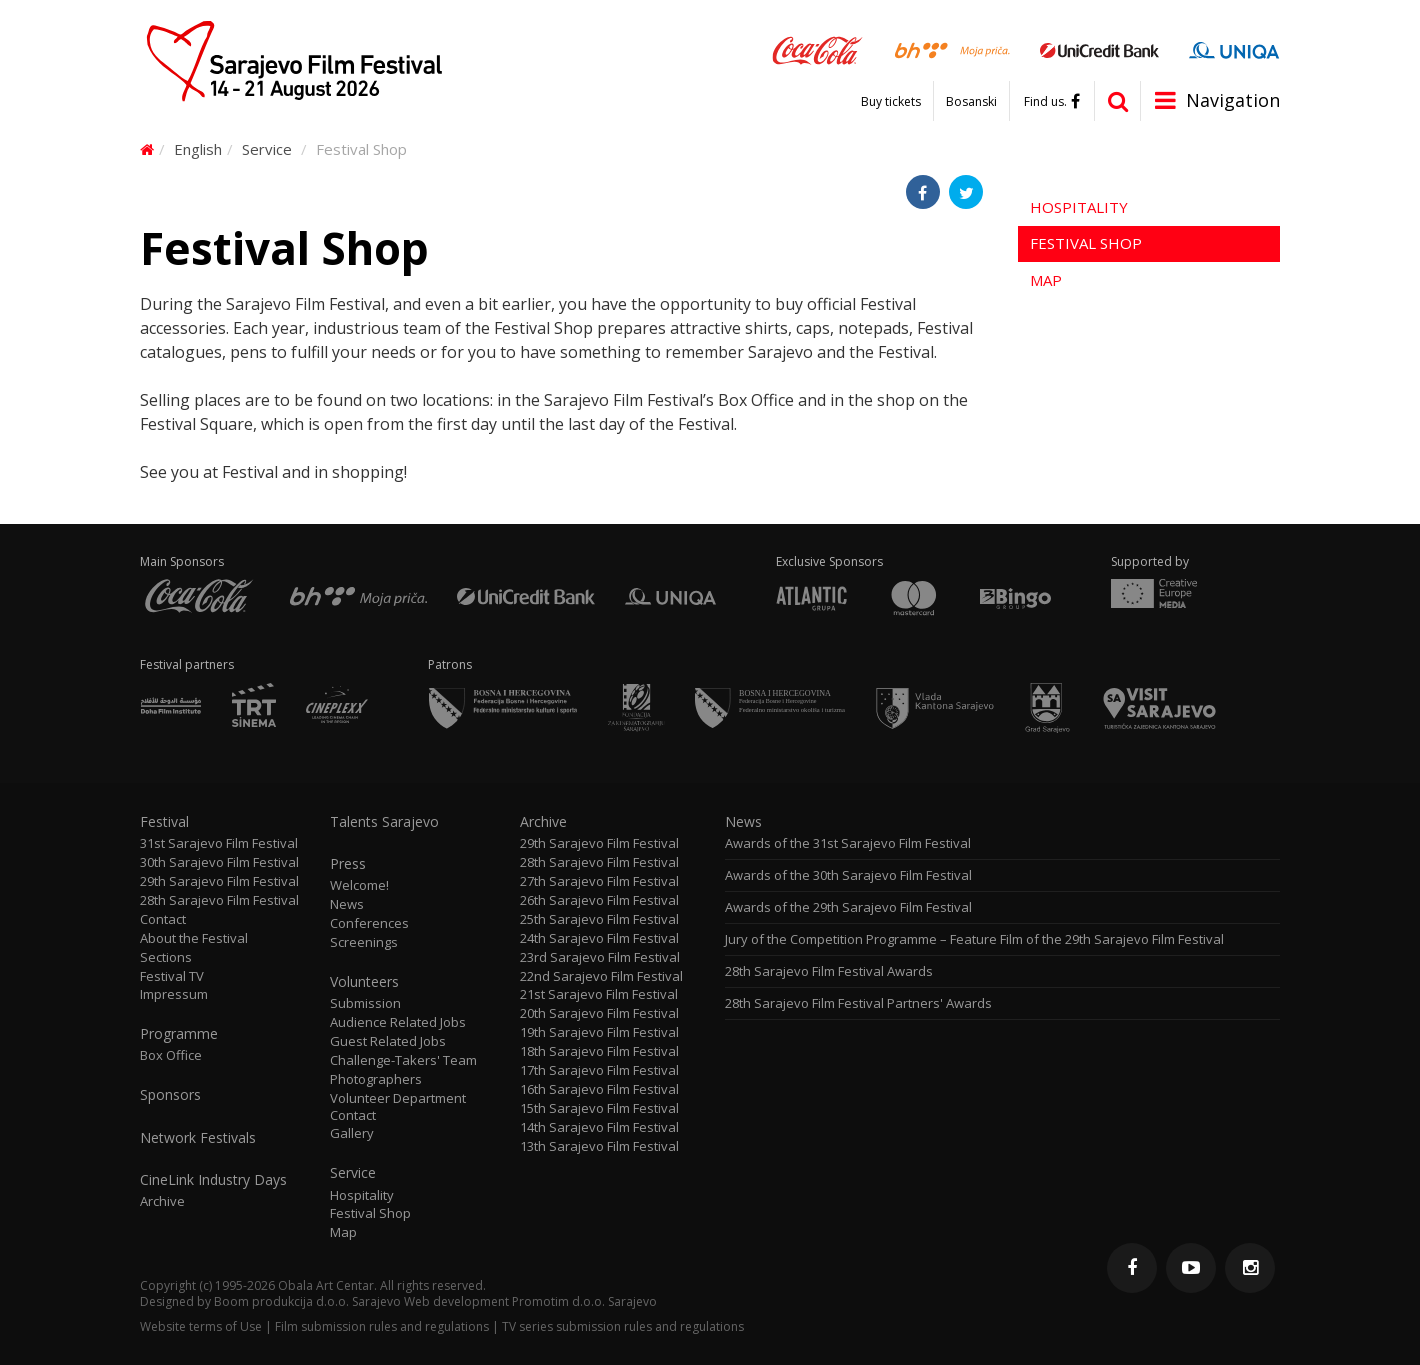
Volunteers (364, 982)
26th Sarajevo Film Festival (599, 900)
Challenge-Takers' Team (403, 1060)
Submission (365, 1003)
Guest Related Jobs (388, 1041)
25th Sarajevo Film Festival (599, 919)
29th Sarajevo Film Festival (219, 881)
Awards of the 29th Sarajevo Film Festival (848, 907)
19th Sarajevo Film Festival (599, 1032)
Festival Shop (1086, 243)
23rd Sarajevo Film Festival (600, 957)
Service (267, 149)
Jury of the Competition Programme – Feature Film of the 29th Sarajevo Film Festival (974, 939)
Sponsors (170, 1095)
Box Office (171, 1055)
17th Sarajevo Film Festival (599, 1070)
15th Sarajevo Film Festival (599, 1108)
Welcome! (359, 885)
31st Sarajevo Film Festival (219, 843)
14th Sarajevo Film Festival (599, 1127)
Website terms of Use (201, 1326)
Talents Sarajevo (384, 822)
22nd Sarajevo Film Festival (601, 976)
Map (1046, 280)
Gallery (352, 1133)
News (347, 904)
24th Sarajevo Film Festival (599, 938)
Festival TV (172, 976)
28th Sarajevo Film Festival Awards (829, 971)
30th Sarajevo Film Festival (219, 862)
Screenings (364, 942)
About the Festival (194, 938)
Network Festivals (198, 1138)
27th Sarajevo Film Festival (599, 881)
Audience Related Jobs (398, 1022)
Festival (164, 822)
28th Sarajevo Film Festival (219, 900)
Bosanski (971, 102)
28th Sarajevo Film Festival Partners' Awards (858, 1003)
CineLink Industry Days (213, 1180)
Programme (179, 1034)
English (198, 149)
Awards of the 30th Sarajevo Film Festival (848, 875)
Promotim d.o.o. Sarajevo (584, 1301)
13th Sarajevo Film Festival (599, 1146)
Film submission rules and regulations (382, 1326)
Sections (166, 957)
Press (348, 864)
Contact (163, 919)
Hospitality (1079, 207)
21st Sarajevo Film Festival (599, 994)
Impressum (174, 994)
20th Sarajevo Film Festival (599, 1013)
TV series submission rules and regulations (623, 1326)
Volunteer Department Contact (398, 1107)
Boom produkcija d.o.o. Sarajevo (307, 1301)
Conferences (369, 923)
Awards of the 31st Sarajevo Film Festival (848, 843)
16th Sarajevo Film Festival (599, 1089)
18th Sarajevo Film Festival (599, 1051)
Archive (162, 1201)
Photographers (376, 1079)
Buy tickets (891, 102)
